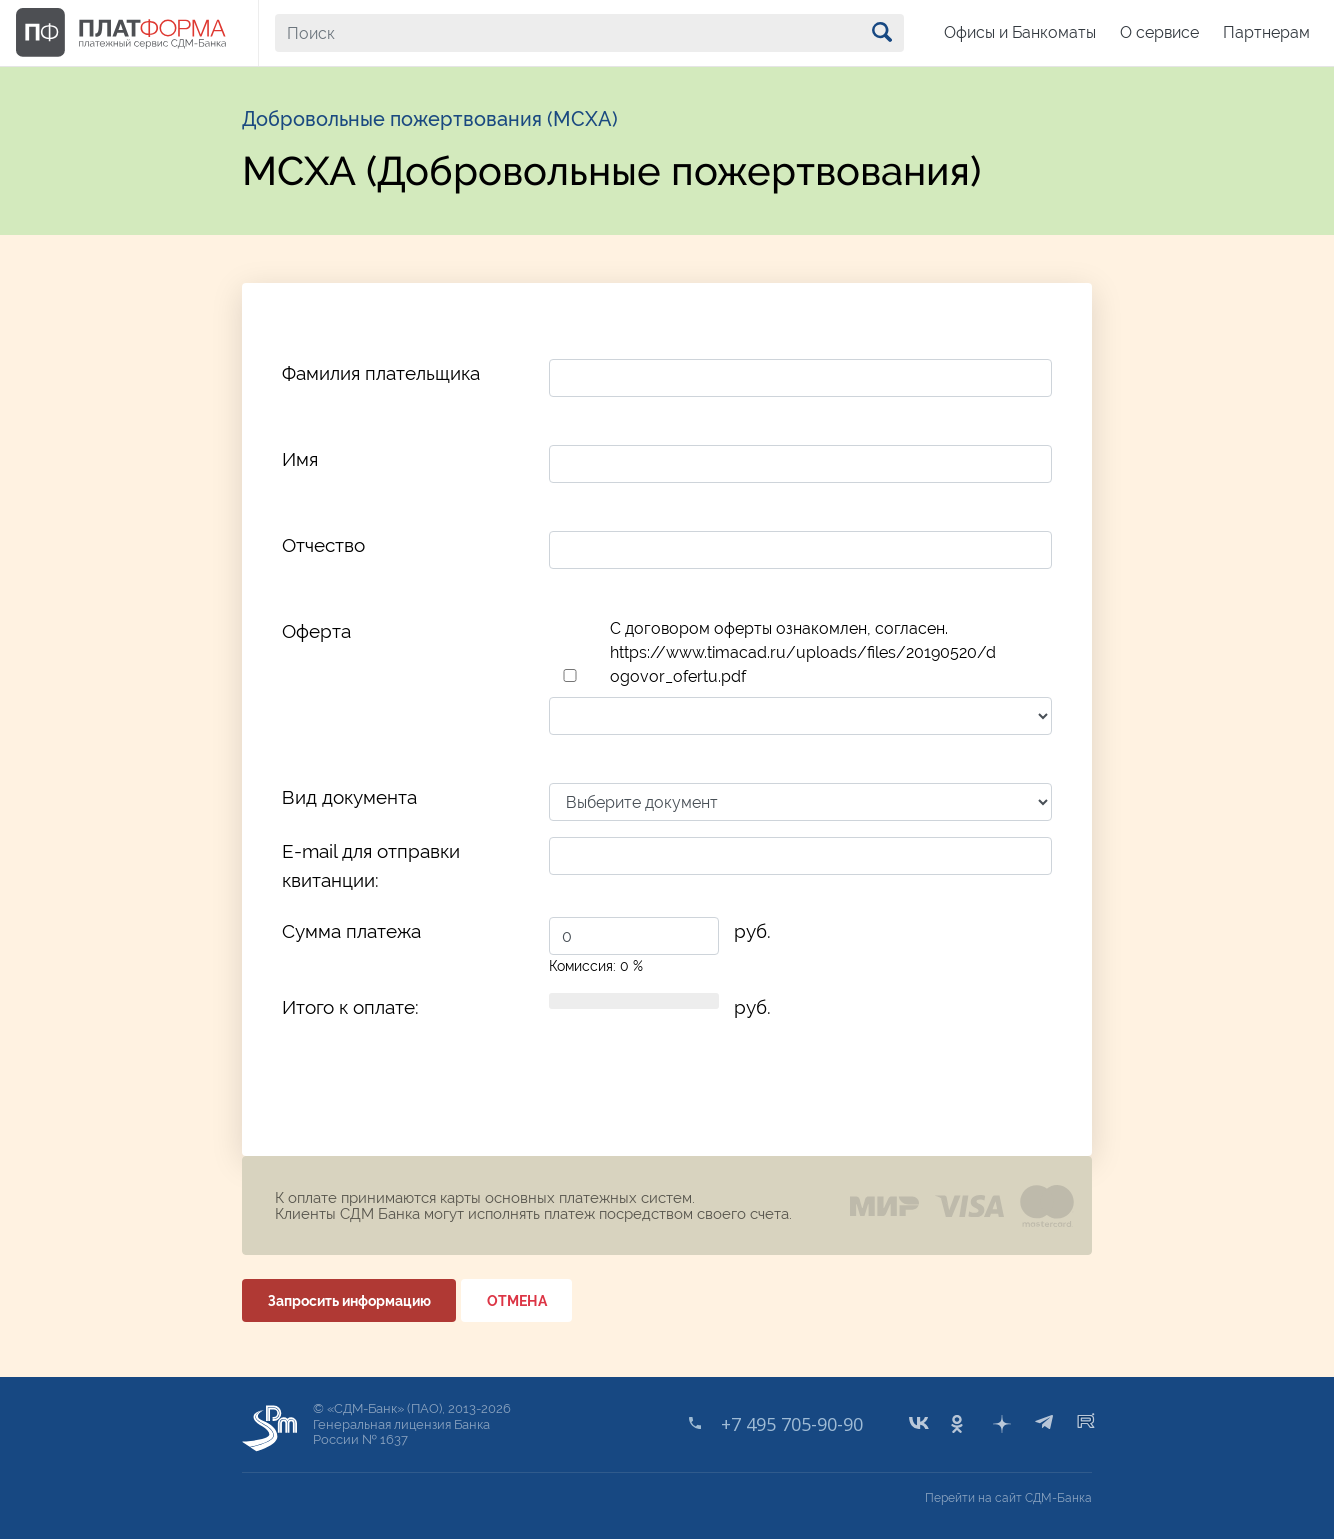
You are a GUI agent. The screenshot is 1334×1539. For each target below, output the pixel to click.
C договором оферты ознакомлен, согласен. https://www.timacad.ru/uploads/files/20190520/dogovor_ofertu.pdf (803, 652)
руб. (752, 931)
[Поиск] (589, 33)
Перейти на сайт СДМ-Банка (1008, 1498)
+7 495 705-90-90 (792, 1423)
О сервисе (1159, 32)
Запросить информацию (349, 1301)
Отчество (323, 545)
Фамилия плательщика (381, 373)
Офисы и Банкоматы (1020, 32)
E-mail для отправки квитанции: (371, 865)
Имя (300, 459)
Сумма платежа (351, 931)
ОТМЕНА (517, 1301)
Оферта (316, 631)
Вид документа (349, 797)
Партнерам (1266, 32)
